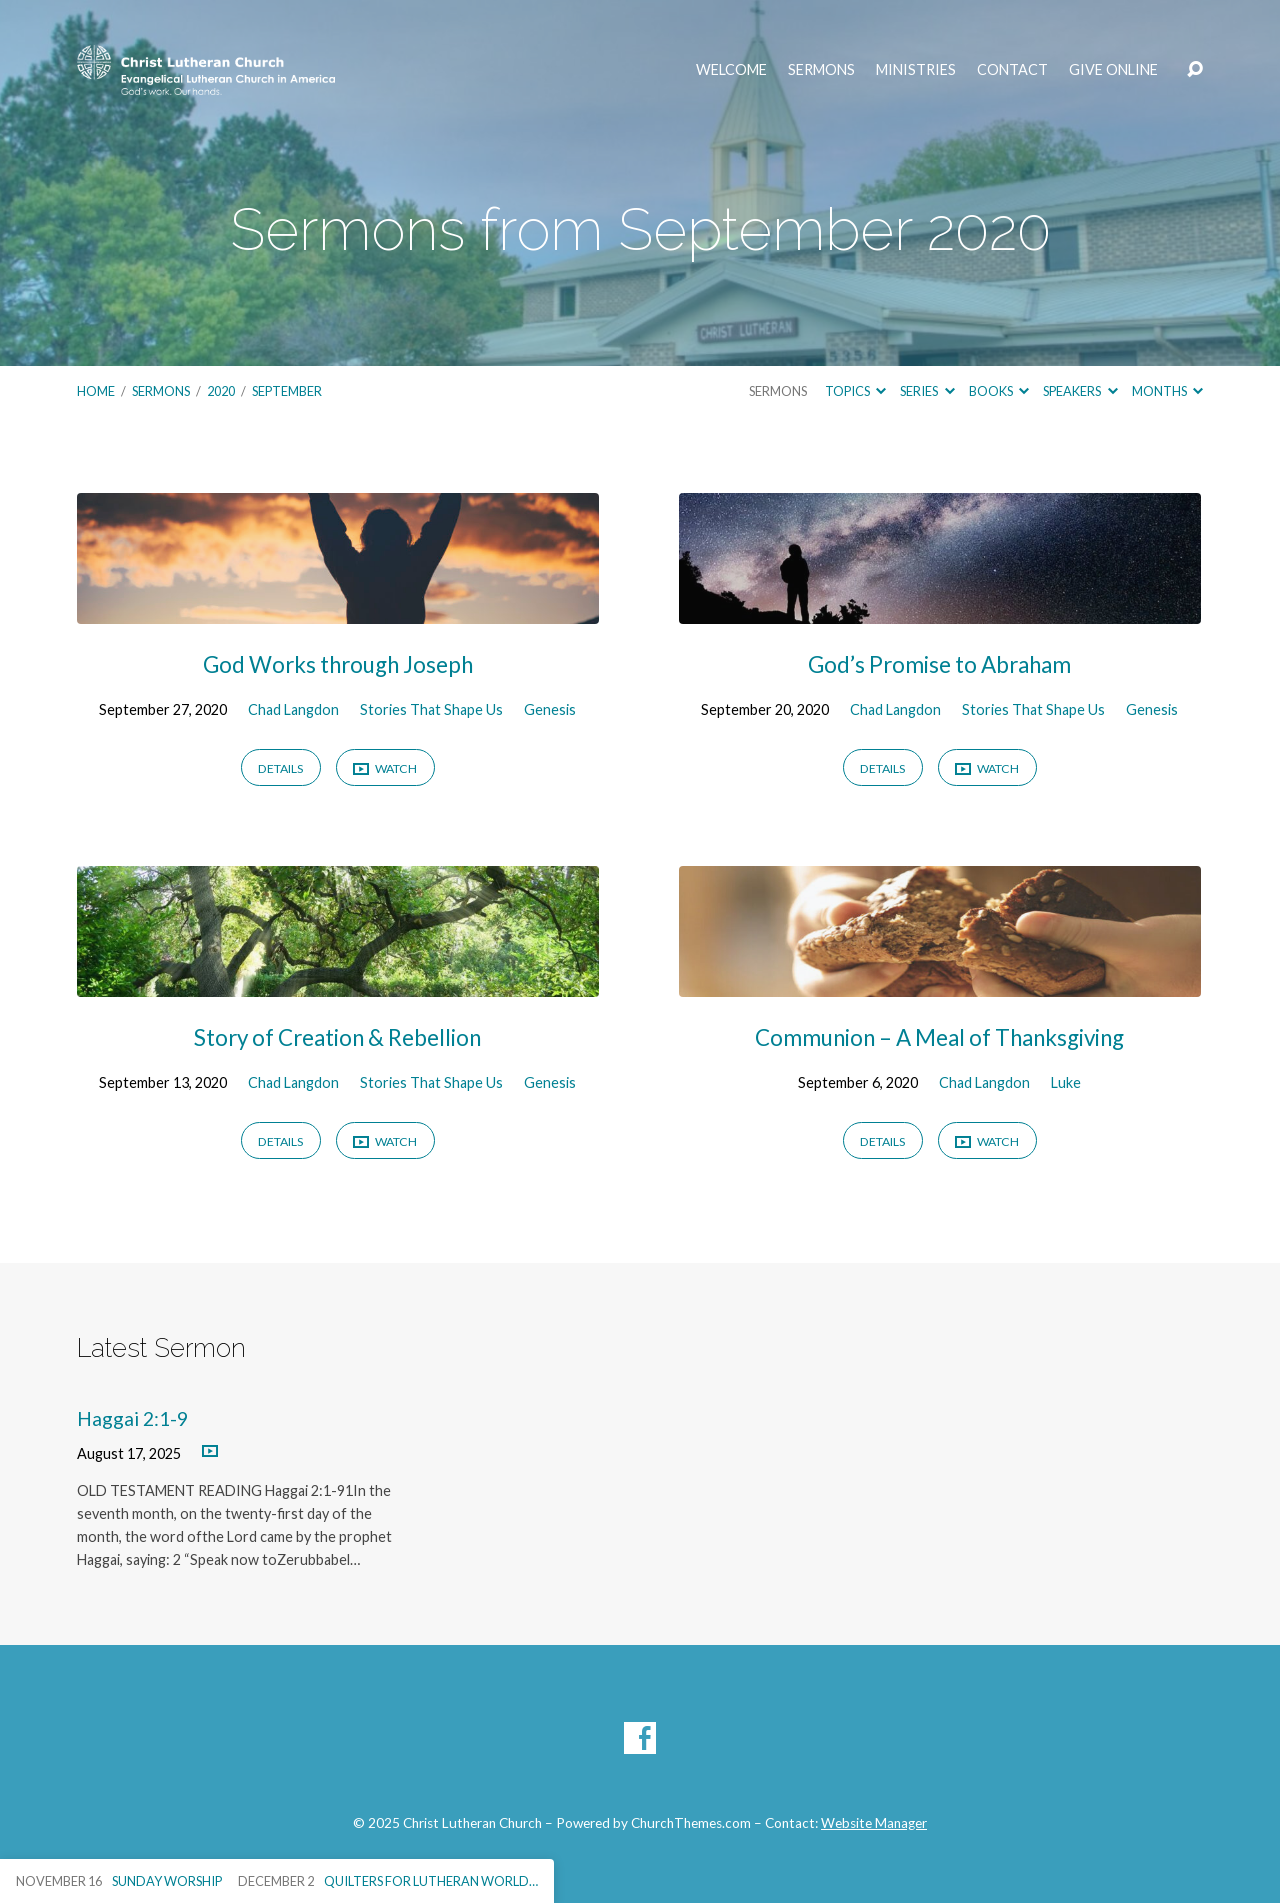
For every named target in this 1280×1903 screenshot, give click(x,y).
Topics (855, 391)
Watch (385, 769)
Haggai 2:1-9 (132, 1418)
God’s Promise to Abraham (939, 664)
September (287, 391)
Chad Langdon (293, 709)
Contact (1012, 70)
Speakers (1080, 391)
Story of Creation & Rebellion (337, 1037)
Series (927, 391)
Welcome (731, 70)
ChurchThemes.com (691, 1823)
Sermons (821, 70)
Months (1167, 391)
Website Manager (874, 1823)
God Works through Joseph (338, 664)
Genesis (550, 709)
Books (999, 391)
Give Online (1113, 70)
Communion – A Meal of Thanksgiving (939, 1037)
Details (280, 768)
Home (96, 391)
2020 (221, 391)
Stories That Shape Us (431, 709)
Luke (1066, 1082)
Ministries (916, 70)
